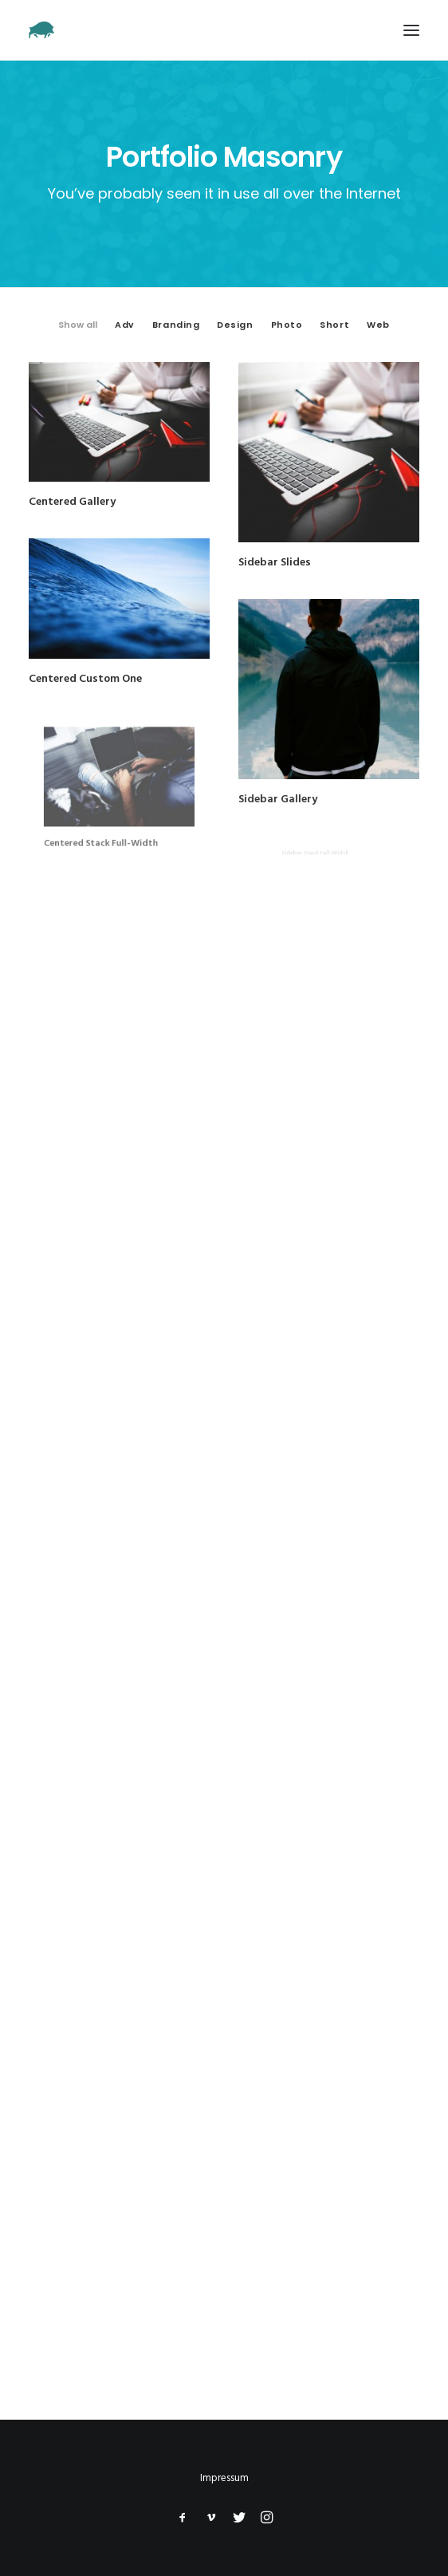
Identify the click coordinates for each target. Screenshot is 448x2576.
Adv (125, 324)
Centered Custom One (87, 675)
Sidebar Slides (275, 562)
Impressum (224, 2478)
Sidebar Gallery (291, 774)
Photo (287, 324)
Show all (77, 324)
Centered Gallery (72, 502)
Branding (175, 324)
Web (378, 324)
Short (334, 324)
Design (235, 324)
